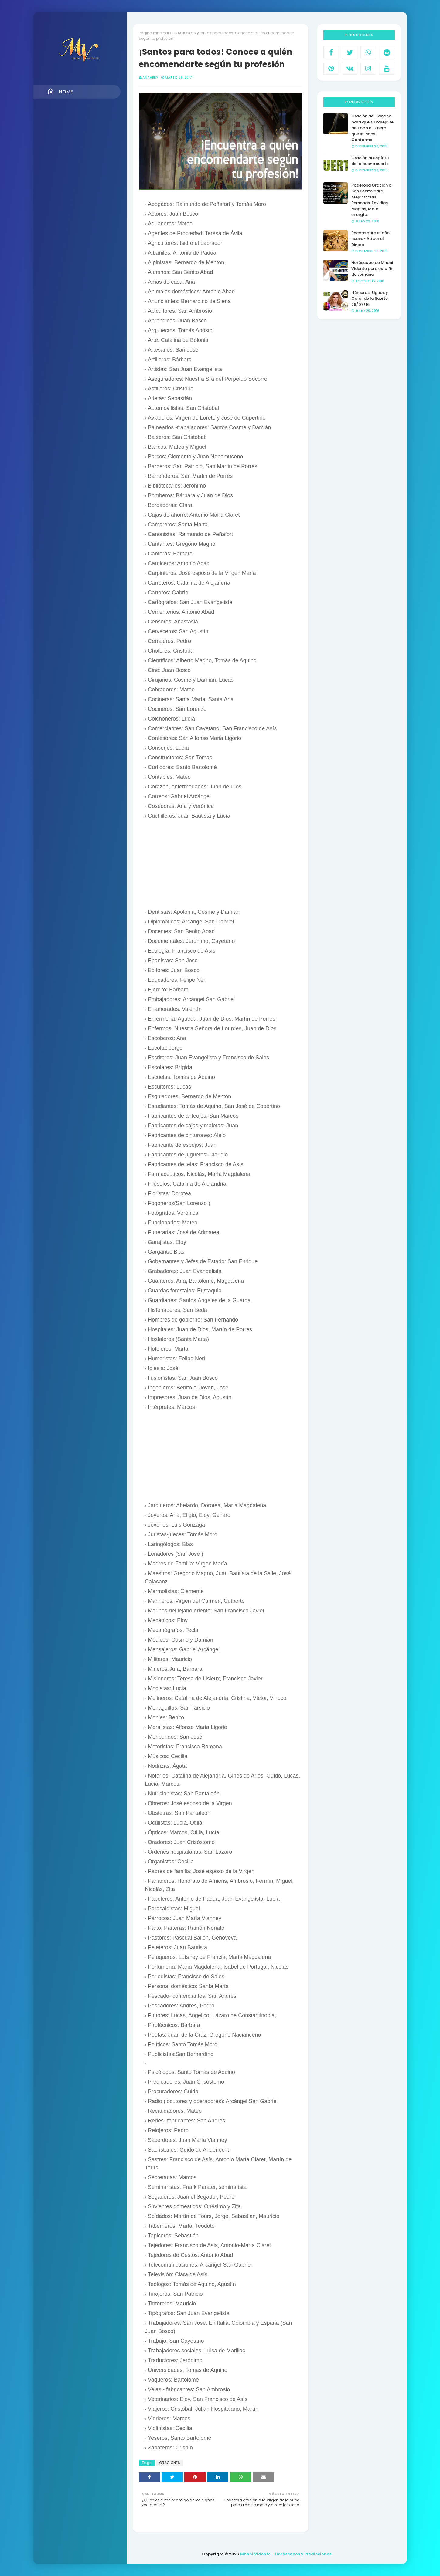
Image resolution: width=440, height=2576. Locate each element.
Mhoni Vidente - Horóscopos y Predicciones (285, 2554)
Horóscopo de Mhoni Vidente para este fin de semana (372, 268)
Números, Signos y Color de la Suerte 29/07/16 (369, 298)
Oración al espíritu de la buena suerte (370, 161)
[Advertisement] (223, 864)
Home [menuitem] (60, 91)
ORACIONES (182, 32)
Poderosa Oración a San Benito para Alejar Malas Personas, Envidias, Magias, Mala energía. (371, 200)
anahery (150, 77)
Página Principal (154, 32)
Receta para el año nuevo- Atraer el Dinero (370, 239)
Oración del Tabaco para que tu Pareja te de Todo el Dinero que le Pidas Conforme (372, 128)
